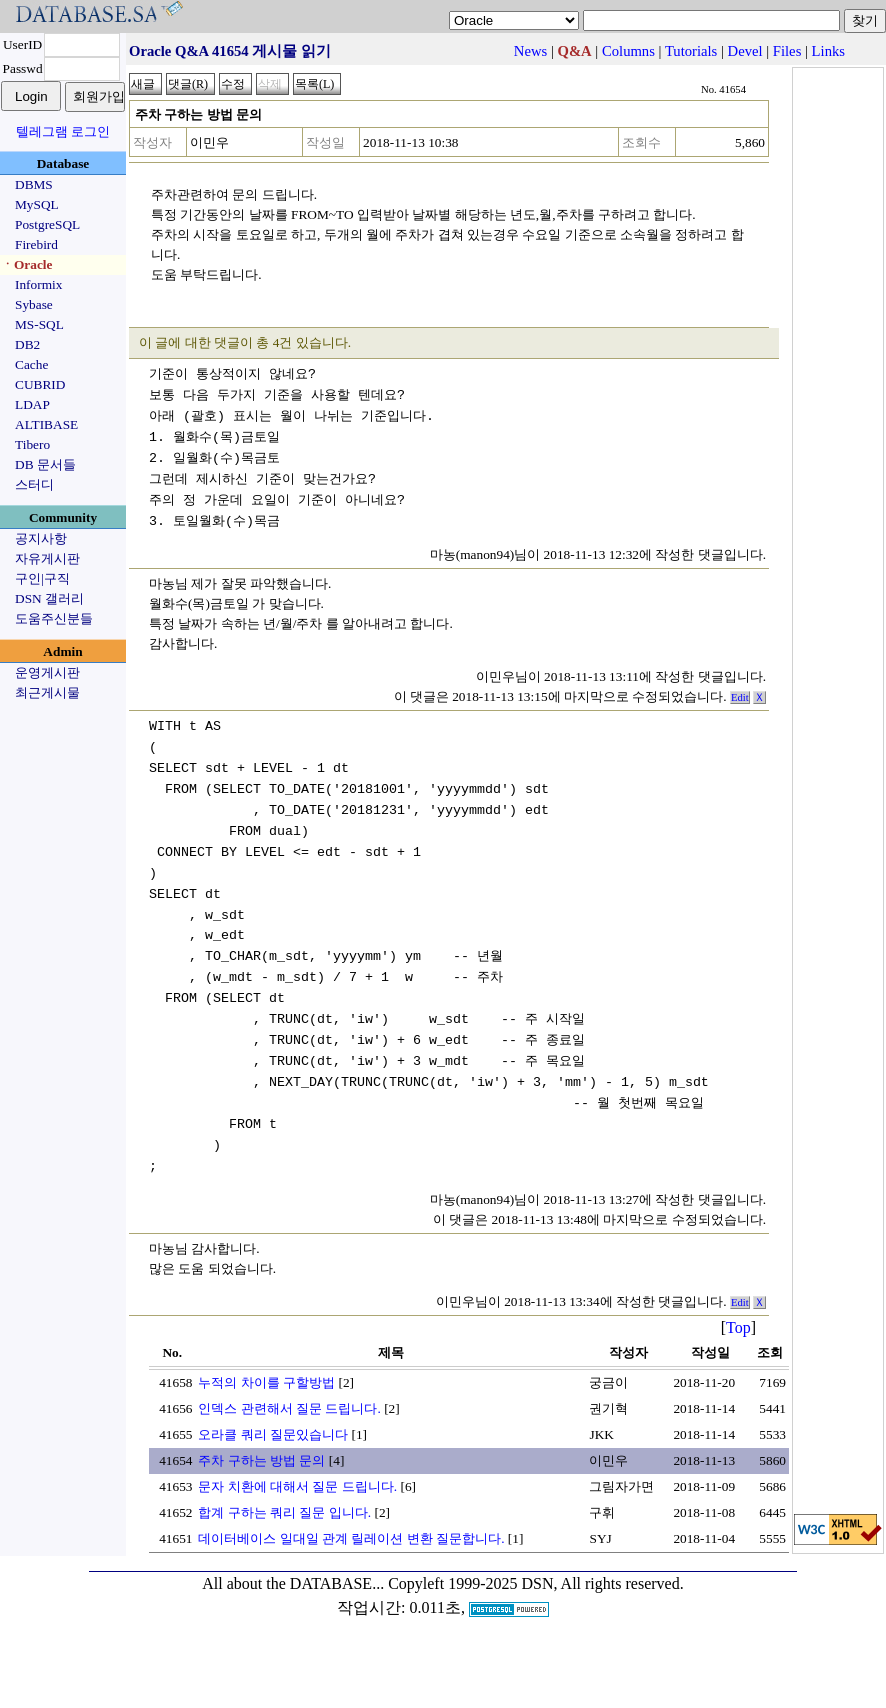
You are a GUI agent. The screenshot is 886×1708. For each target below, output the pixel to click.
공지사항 (41, 538)
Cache (31, 364)
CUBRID (40, 384)
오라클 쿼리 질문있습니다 (273, 1434)
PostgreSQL (47, 224)
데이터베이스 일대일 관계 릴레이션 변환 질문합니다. (351, 1538)
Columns (628, 51)
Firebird (36, 244)
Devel (745, 51)
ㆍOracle (26, 264)
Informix (38, 284)
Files (787, 51)
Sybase (34, 304)
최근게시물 (47, 692)
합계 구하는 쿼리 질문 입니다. (284, 1512)
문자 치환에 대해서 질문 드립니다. (297, 1486)
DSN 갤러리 (49, 598)
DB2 (27, 344)
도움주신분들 (54, 618)
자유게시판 (47, 558)
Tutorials (691, 51)
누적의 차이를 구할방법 (266, 1382)
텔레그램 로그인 (63, 131)
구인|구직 (42, 578)
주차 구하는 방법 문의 (261, 1460)
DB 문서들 (45, 464)
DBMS (34, 184)
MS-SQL (39, 324)
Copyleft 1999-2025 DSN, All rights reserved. (536, 1583)
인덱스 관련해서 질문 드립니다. (289, 1408)
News (530, 51)
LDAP (32, 404)
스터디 (34, 484)
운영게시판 (47, 672)
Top (738, 1327)
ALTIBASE (46, 424)
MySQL (37, 204)
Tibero (32, 444)
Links (828, 51)
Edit (740, 697)
